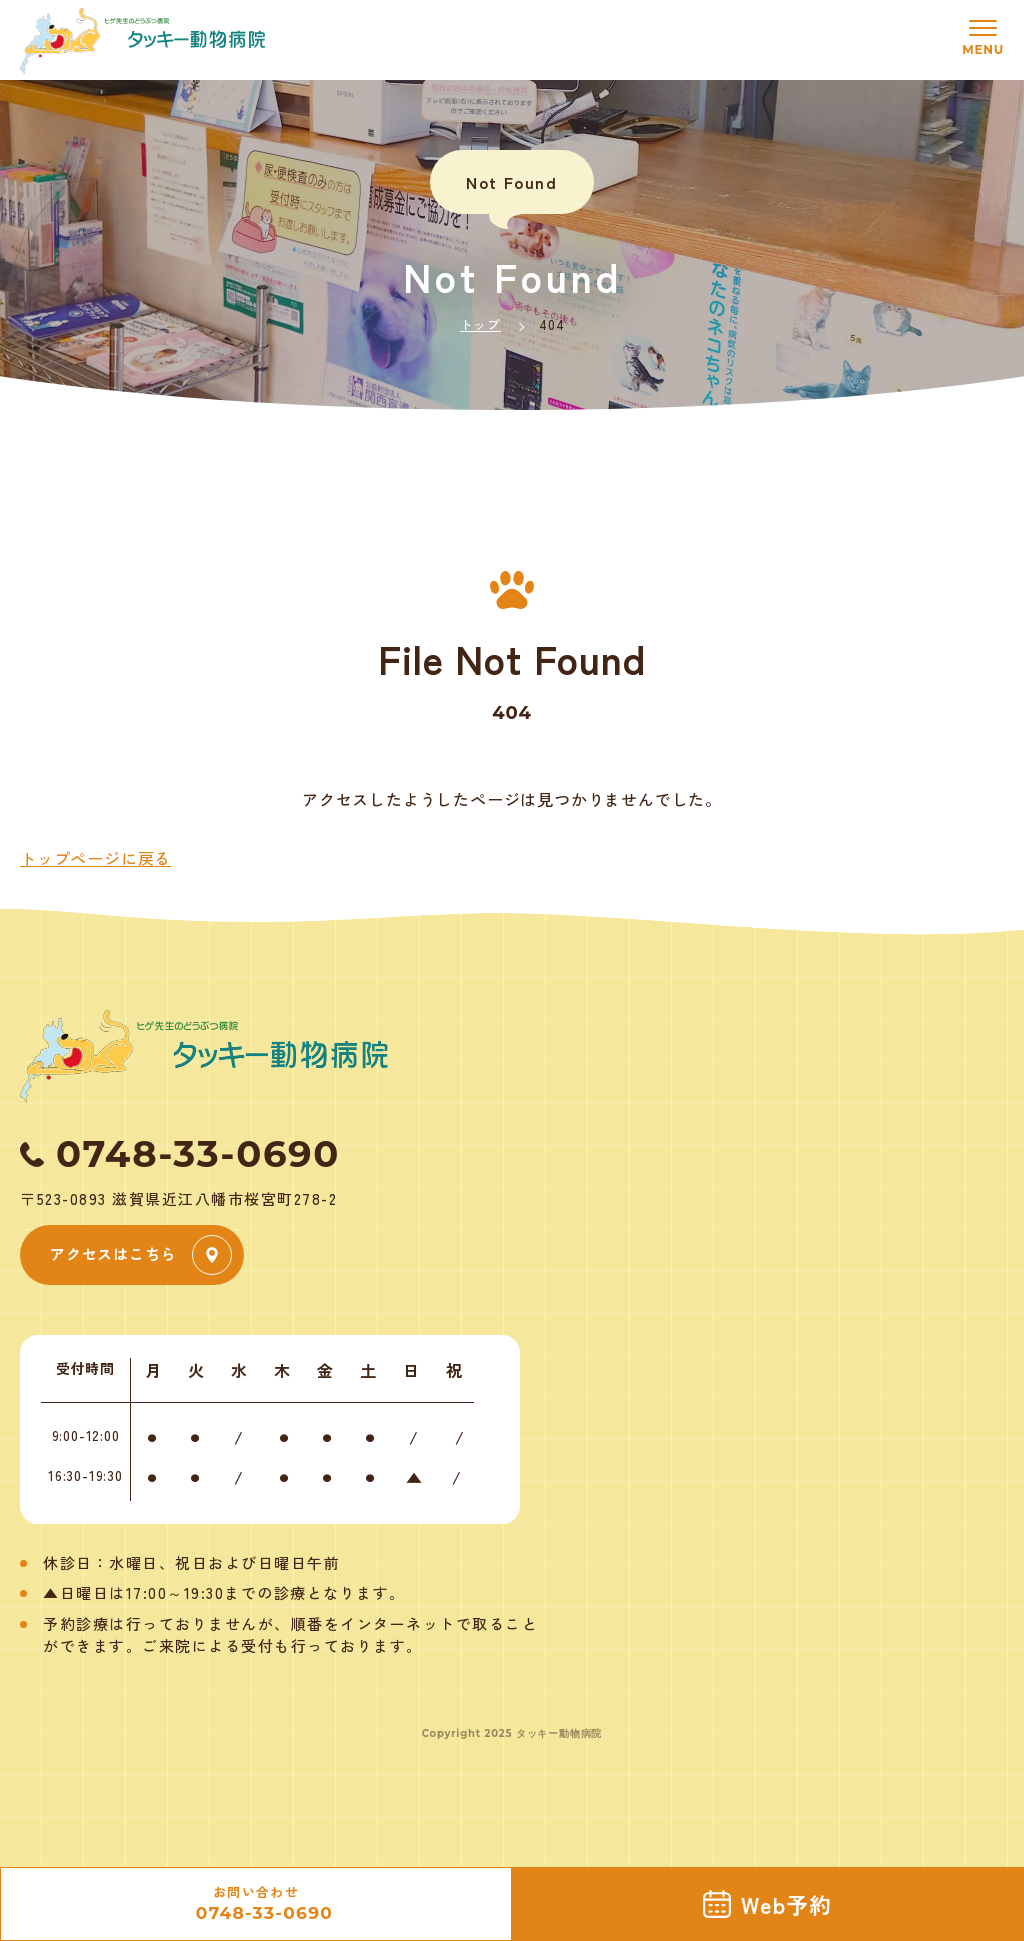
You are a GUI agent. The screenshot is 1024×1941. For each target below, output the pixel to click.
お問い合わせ (256, 1904)
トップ (480, 324)
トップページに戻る (95, 858)
